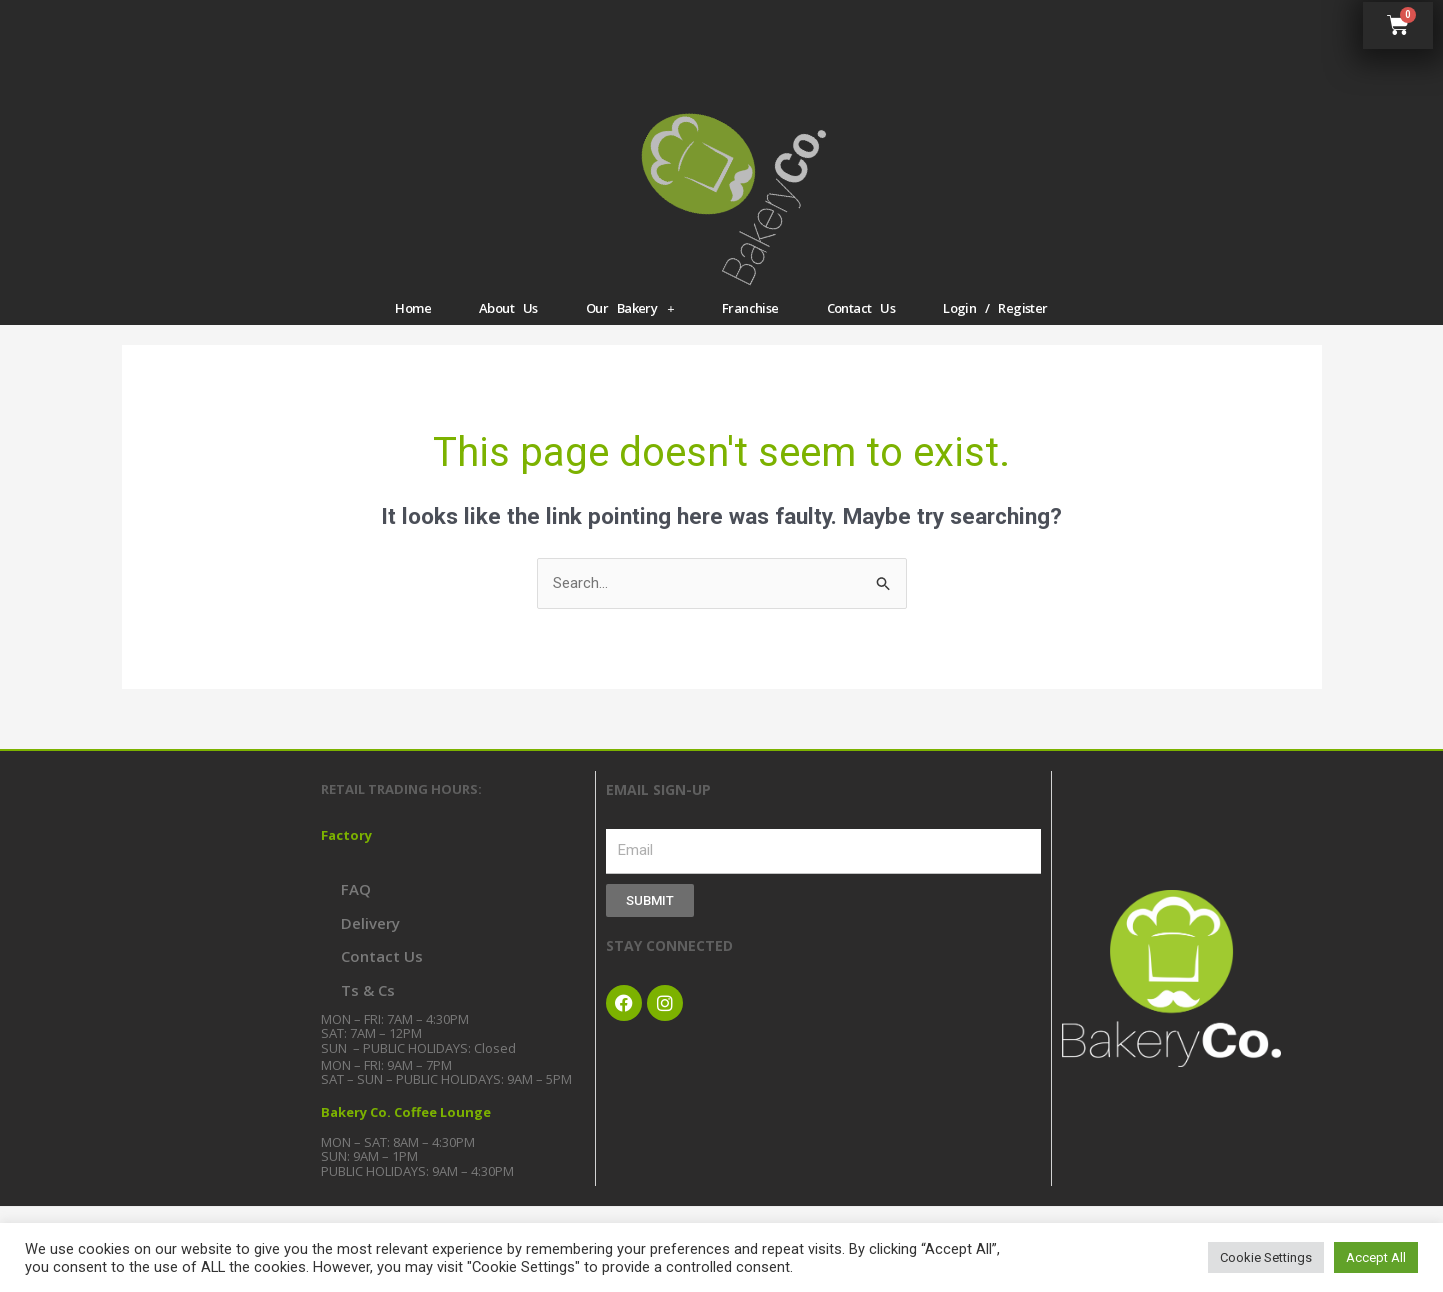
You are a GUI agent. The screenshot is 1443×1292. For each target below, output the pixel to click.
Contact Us (861, 308)
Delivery (370, 923)
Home (413, 308)
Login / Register (995, 308)
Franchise (750, 308)
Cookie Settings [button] (1266, 1257)
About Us (508, 308)
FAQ (356, 889)
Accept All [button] (1376, 1257)
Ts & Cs (368, 990)
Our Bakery (630, 308)
